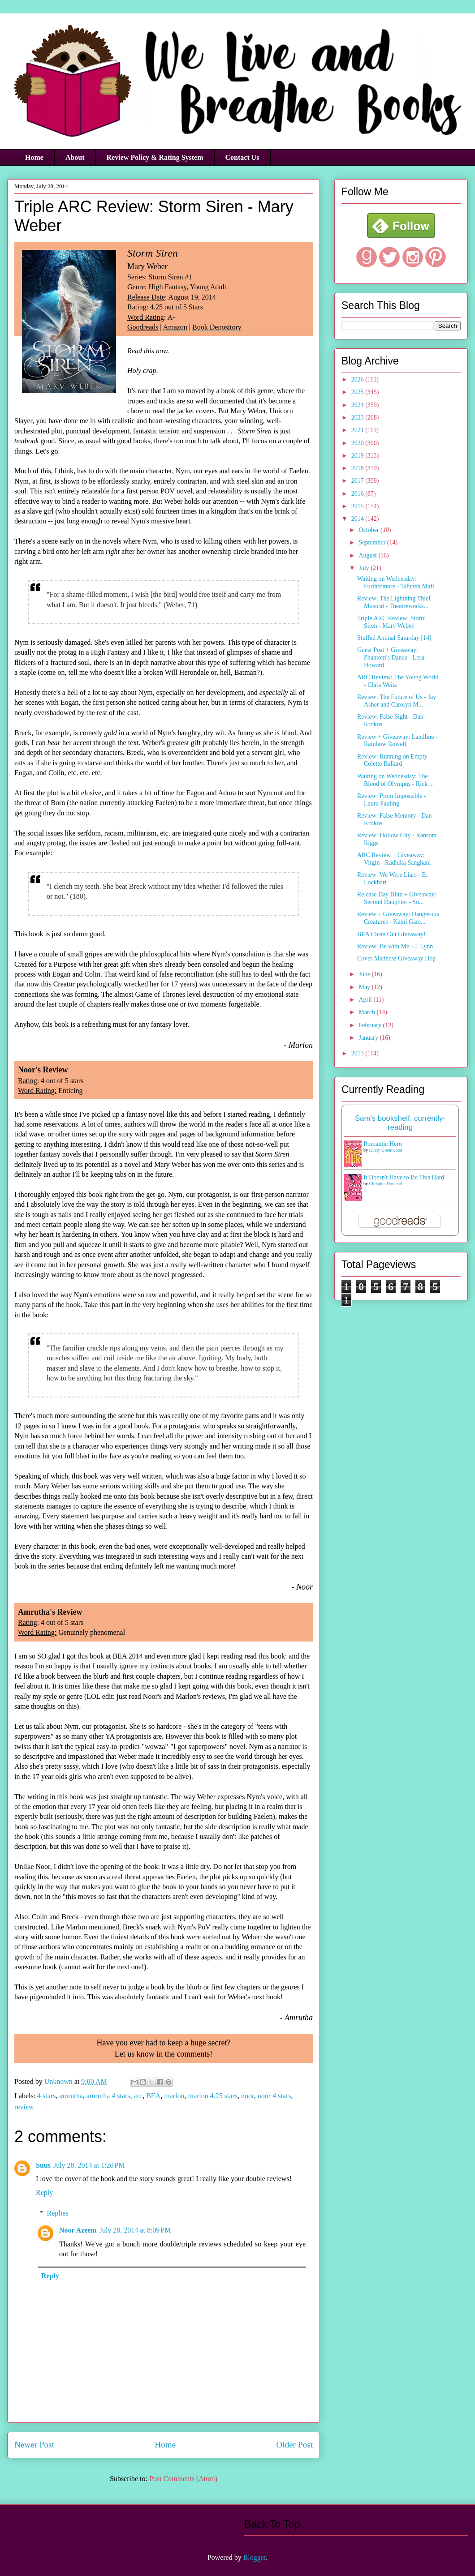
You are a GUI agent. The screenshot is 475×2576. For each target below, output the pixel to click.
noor (247, 2096)
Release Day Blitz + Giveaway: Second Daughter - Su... (396, 898)
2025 (358, 392)
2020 (358, 443)
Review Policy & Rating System (155, 157)
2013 (358, 1053)
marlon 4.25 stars (213, 2096)
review (24, 2107)
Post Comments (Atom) (183, 2478)
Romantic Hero (382, 1143)
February (370, 1025)
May (364, 987)
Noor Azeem (78, 2230)
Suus (43, 2165)
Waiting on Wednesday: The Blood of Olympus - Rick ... (395, 780)
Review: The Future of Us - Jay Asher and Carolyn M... (396, 701)
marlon (174, 2096)
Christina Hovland (385, 1183)
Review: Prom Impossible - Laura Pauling (391, 800)
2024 (358, 405)
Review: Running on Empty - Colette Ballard (394, 760)
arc (138, 2096)
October (369, 530)
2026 (358, 379)
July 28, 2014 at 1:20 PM (89, 2165)
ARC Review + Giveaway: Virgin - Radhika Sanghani (394, 859)
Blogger (254, 2557)
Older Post (294, 2444)
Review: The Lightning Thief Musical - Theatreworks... (394, 602)
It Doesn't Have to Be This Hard (403, 1177)
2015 (358, 506)
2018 (358, 468)
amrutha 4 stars (108, 2096)
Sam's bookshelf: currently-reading (400, 1123)
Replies (58, 2213)
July (364, 568)
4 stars (46, 2096)
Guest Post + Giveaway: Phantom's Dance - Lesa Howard (390, 658)
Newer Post (34, 2444)
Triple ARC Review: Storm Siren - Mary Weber (391, 622)
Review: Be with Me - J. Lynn (395, 946)
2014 (358, 518)
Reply (44, 2192)
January (369, 1037)
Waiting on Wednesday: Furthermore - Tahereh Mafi (395, 582)
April (365, 999)
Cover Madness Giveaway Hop (396, 958)
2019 (358, 455)
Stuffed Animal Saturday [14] (394, 637)
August (368, 555)
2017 (358, 480)
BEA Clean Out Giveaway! (391, 934)
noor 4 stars (274, 2096)
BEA (153, 2096)
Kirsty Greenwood (385, 1150)
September (372, 542)
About (75, 157)
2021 (358, 430)
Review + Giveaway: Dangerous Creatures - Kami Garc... (398, 918)
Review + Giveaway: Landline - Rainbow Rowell (397, 740)
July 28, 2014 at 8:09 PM (135, 2230)
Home (34, 157)
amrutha (70, 2096)
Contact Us (242, 157)
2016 (358, 493)
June (364, 974)
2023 (358, 417)
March (367, 1012)
